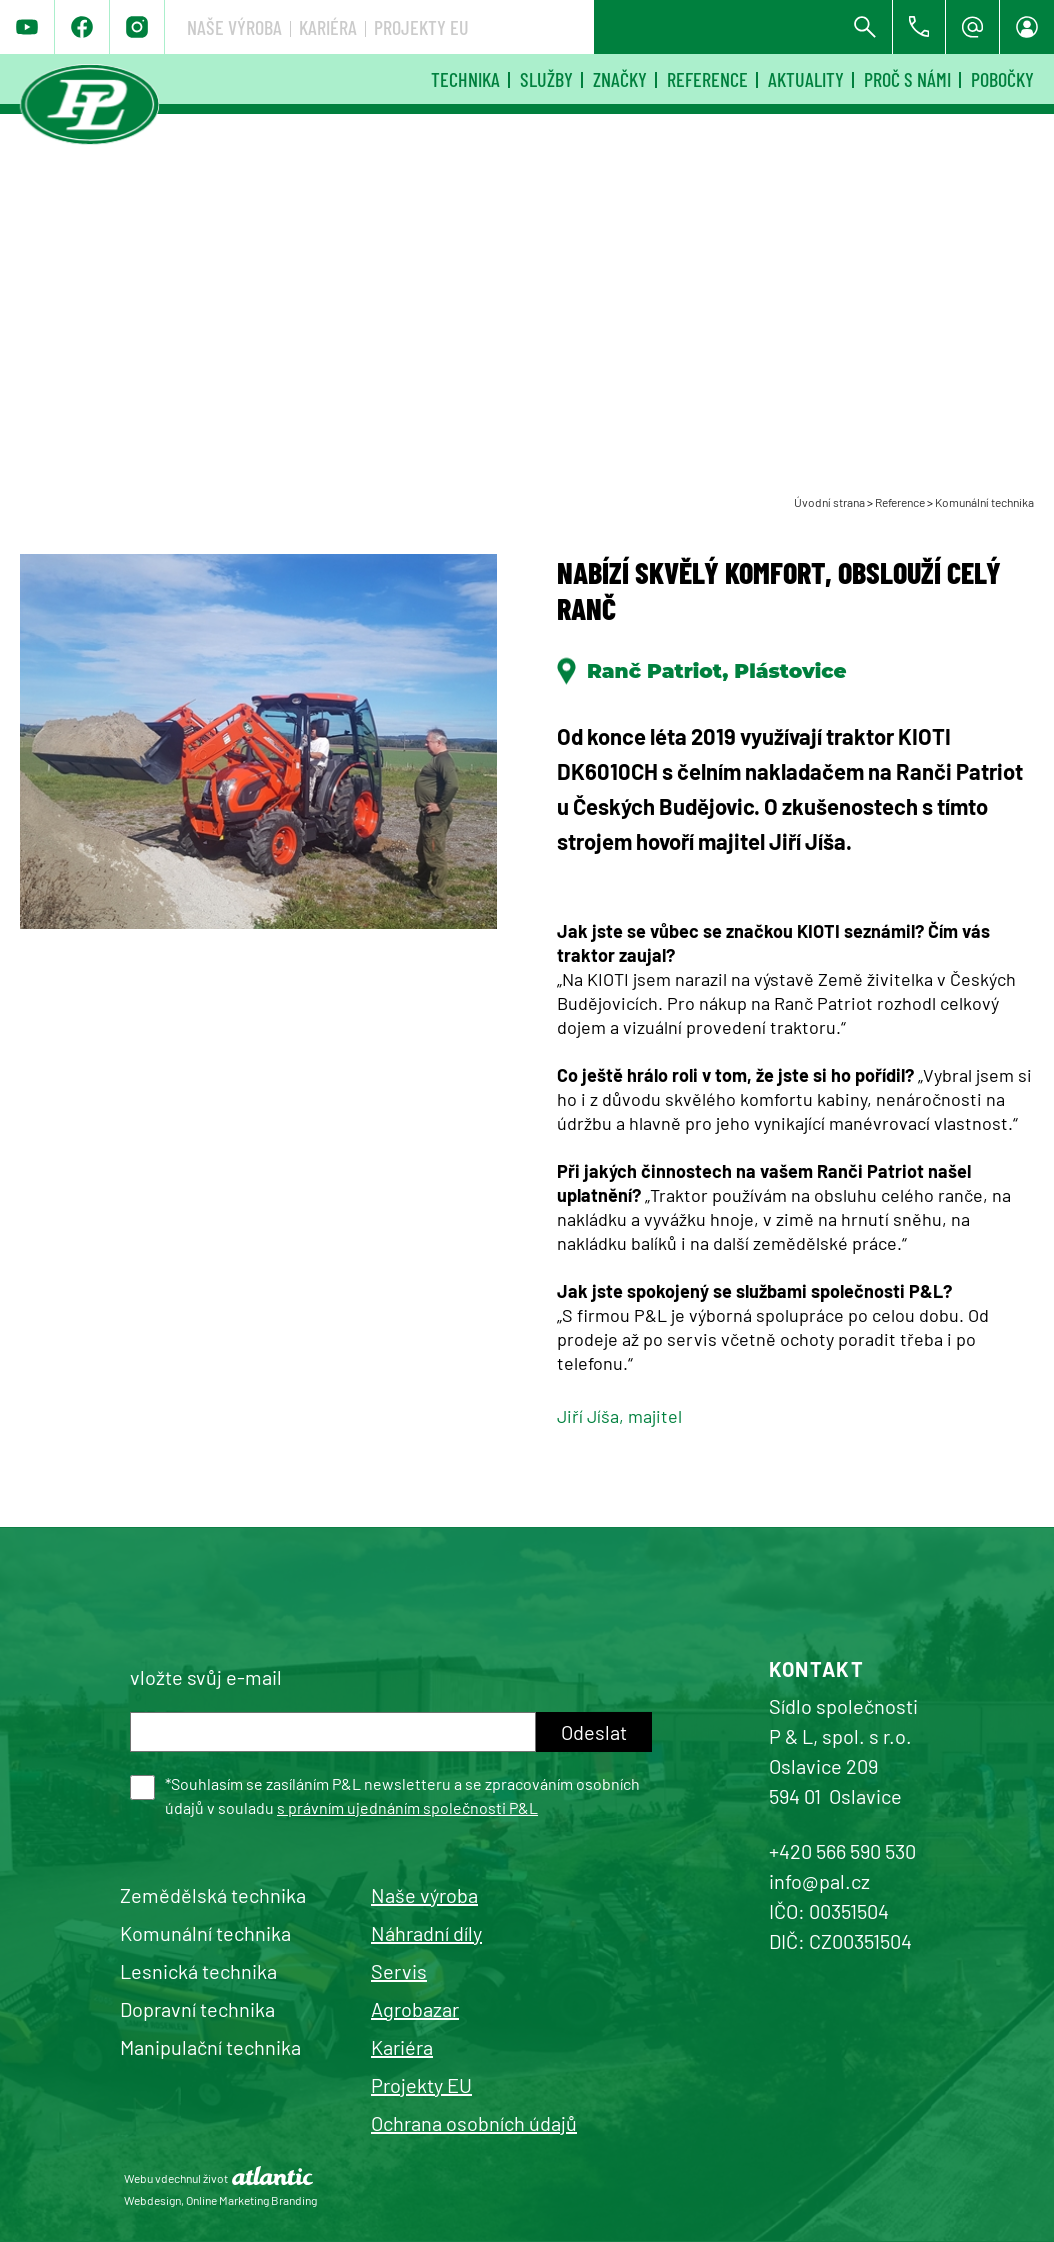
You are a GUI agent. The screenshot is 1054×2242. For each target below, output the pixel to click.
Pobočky (1002, 79)
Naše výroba (532, 27)
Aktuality (806, 79)
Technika (465, 79)
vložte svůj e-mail (206, 1677)
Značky (620, 79)
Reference (707, 79)
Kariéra (626, 27)
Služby (546, 79)
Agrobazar (415, 2009)
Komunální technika (984, 502)
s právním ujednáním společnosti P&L (407, 1807)
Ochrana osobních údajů (474, 2123)
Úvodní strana (829, 502)
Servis (399, 1971)
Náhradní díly (426, 1933)
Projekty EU (719, 27)
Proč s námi (907, 79)
